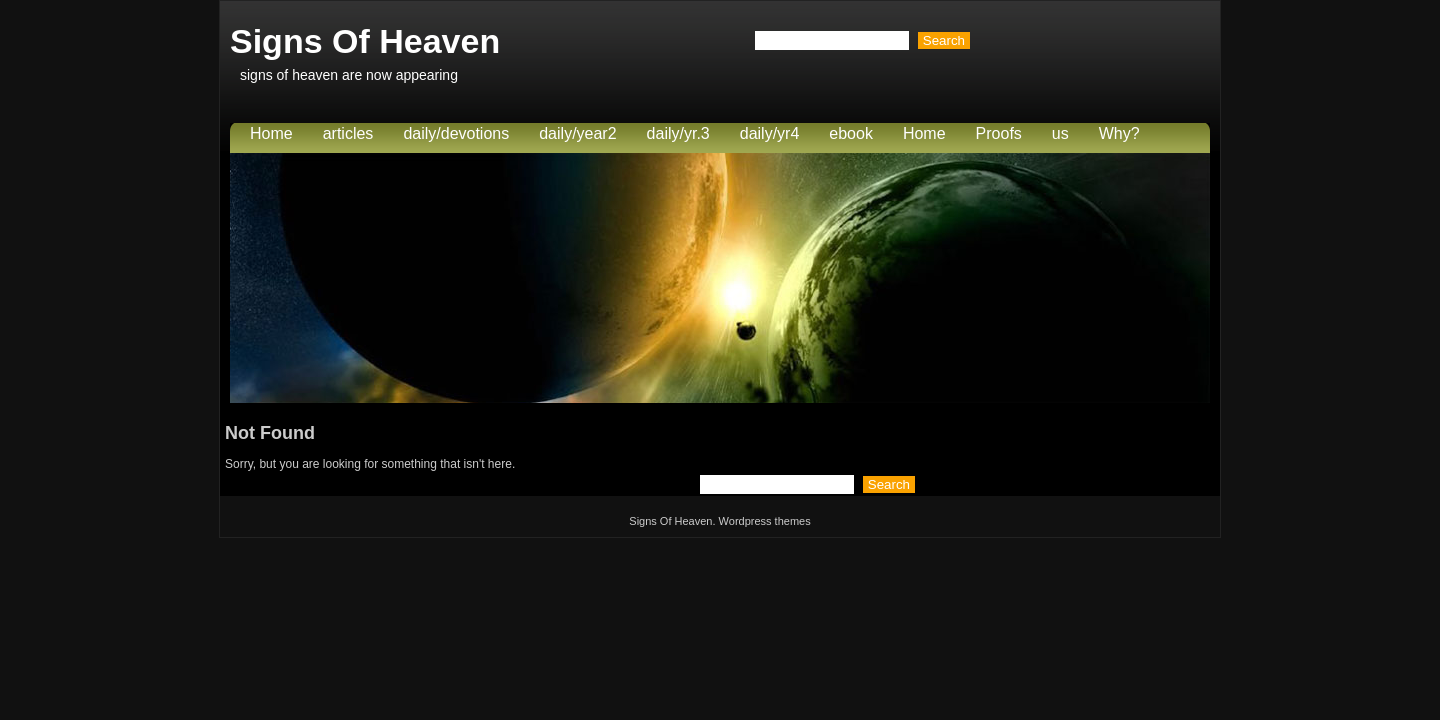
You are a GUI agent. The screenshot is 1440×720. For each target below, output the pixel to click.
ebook (851, 133)
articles (348, 133)
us (1060, 133)
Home (271, 133)
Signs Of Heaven (365, 41)
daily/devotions (456, 133)
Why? (1119, 133)
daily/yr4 (770, 133)
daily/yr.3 (678, 133)
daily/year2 (577, 133)
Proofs (999, 133)
